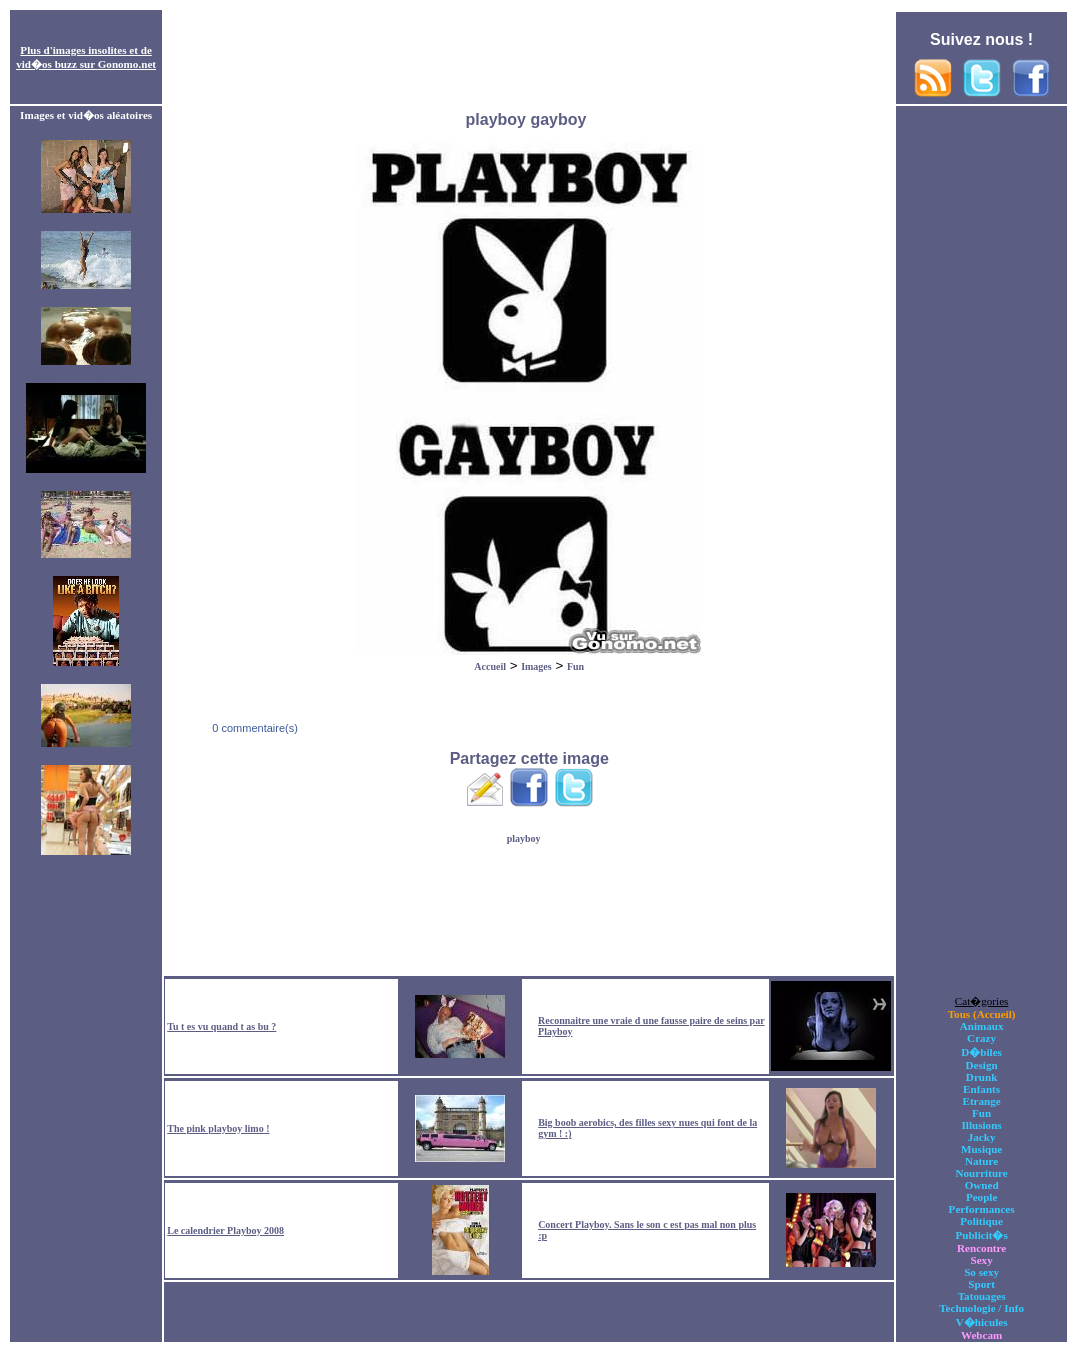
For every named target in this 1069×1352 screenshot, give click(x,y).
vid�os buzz (46, 64)
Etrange (981, 1101)
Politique (981, 1221)
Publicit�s (981, 1235)
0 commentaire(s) (253, 728)
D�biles (981, 1052)
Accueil (490, 666)
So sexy (981, 1272)
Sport (981, 1284)
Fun (575, 666)
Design (982, 1065)
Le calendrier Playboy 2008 (225, 1230)
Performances (982, 1209)
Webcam (981, 1335)
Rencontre (981, 1248)
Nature (981, 1161)
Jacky (982, 1137)
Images (536, 666)
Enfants (981, 1089)
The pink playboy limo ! (218, 1128)
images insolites (90, 50)
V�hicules (982, 1322)
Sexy (981, 1260)
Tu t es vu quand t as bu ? (221, 1026)
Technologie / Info (981, 1308)
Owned (982, 1185)
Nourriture (981, 1173)
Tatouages (982, 1296)
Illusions (982, 1125)
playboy (524, 838)
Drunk (982, 1077)
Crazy (981, 1038)
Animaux (982, 1026)
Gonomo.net (127, 64)
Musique (981, 1149)
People (981, 1197)
